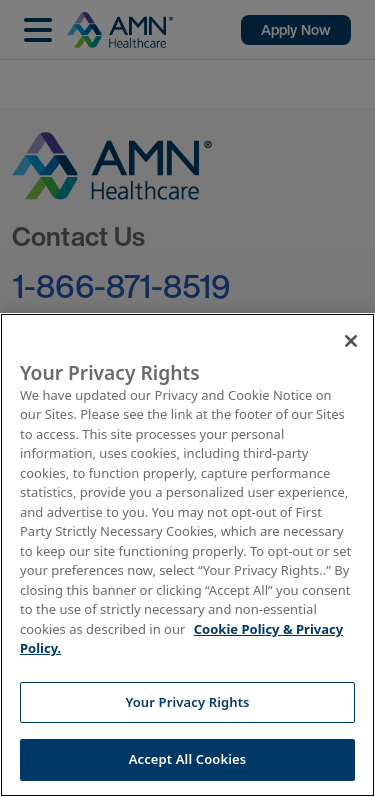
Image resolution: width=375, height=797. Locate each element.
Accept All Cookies (188, 759)
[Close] (351, 341)
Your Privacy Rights (187, 702)
